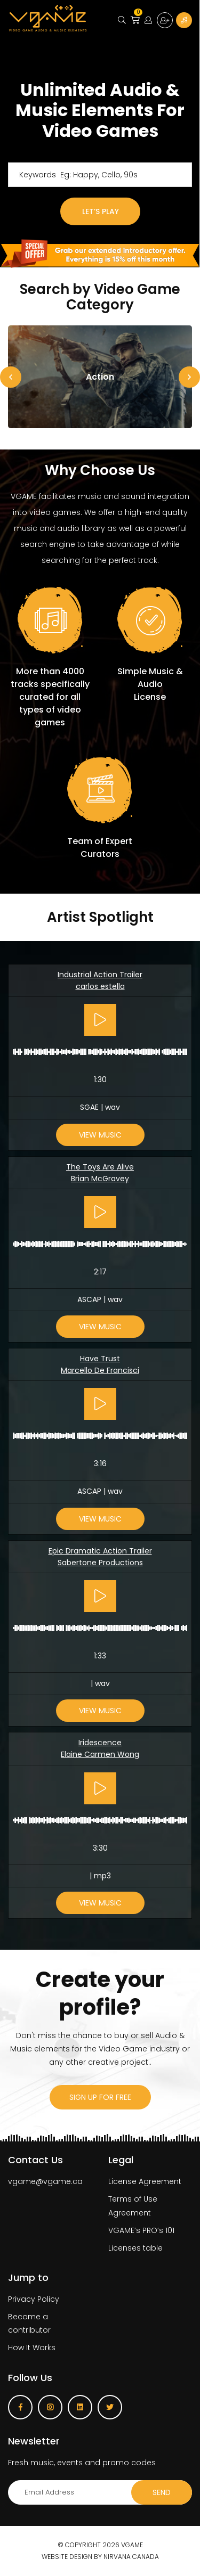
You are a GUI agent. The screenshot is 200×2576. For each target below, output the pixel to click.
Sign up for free (165, 20)
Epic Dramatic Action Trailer (100, 1550)
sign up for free (100, 2097)
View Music (100, 1135)
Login (148, 20)
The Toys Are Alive (100, 1167)
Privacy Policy (33, 2299)
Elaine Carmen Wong (100, 1754)
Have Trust (100, 1358)
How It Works (31, 2347)
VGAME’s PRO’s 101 (141, 2230)
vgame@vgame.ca (45, 2181)
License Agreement (144, 2181)
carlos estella (100, 986)
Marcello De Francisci (100, 1370)
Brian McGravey (100, 1178)
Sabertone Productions (100, 1562)
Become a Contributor (184, 20)
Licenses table (135, 2248)
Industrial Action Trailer (100, 974)
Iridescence (100, 1742)
